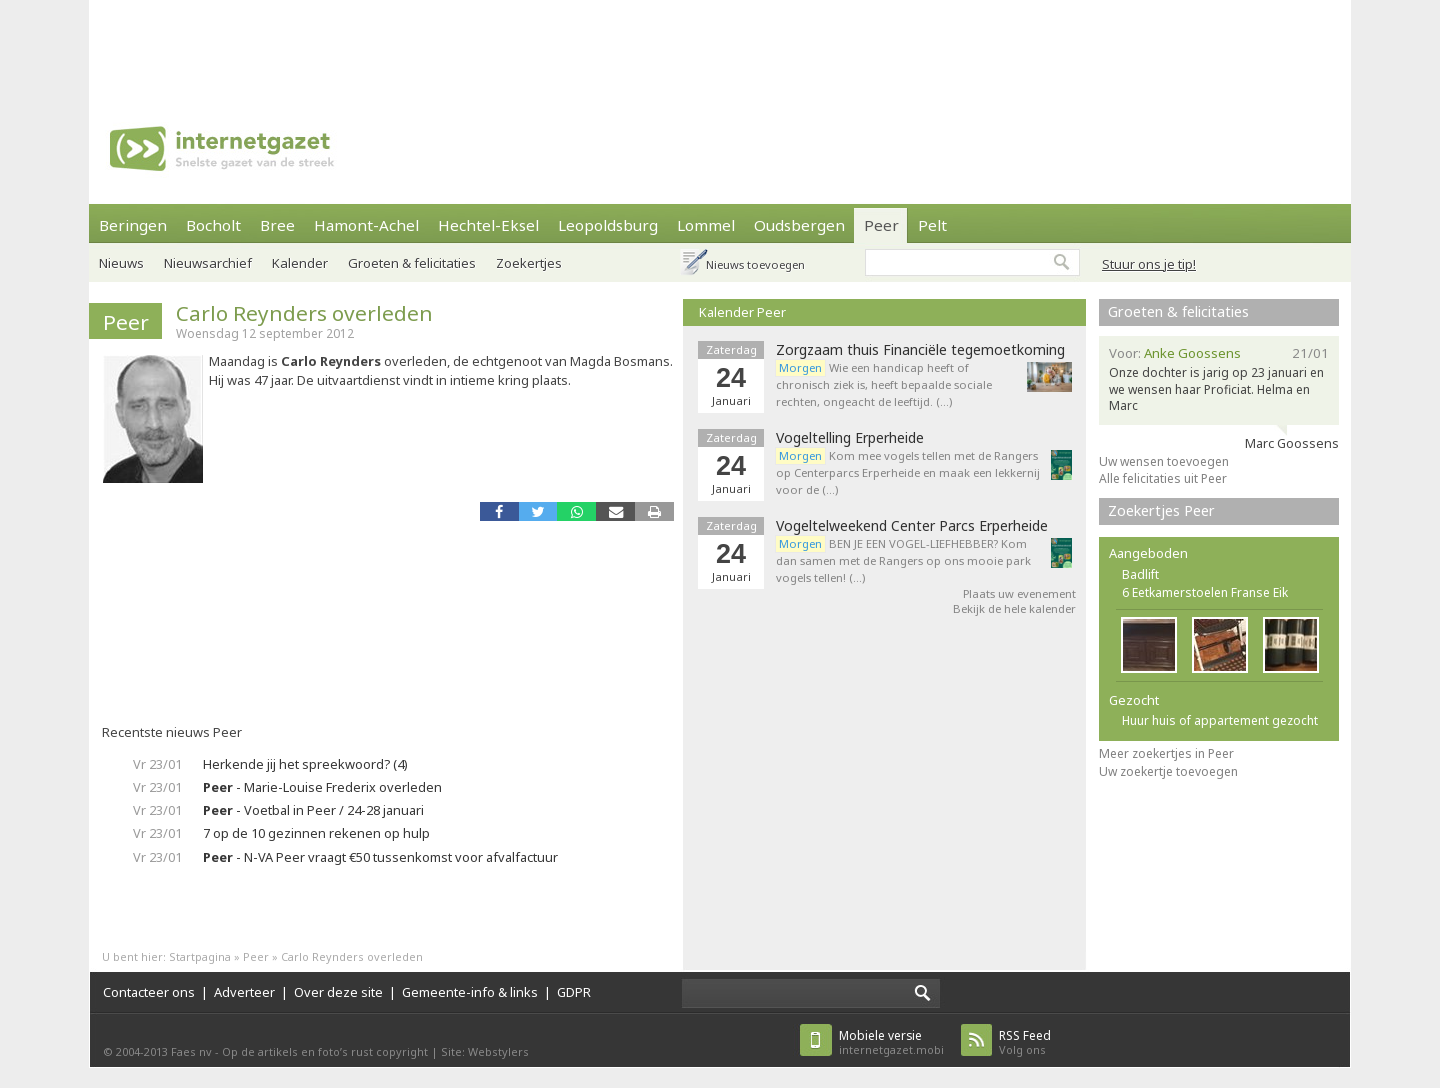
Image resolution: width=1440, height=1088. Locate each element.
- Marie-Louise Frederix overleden (322, 787)
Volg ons (1025, 1042)
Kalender (300, 263)
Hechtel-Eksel (488, 225)
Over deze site (338, 992)
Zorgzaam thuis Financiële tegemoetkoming (920, 350)
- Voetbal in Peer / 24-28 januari (313, 810)
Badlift (1140, 574)
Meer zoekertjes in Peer (1166, 753)
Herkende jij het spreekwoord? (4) (305, 764)
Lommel (706, 225)
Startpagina (200, 956)
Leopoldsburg (608, 225)
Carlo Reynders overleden (304, 313)
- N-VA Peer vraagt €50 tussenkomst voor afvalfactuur (380, 857)
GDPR (574, 992)
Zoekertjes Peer (1161, 510)
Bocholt (213, 225)
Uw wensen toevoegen (1164, 461)
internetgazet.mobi (891, 1042)
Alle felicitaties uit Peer (1163, 478)
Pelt (932, 225)
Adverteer (244, 992)
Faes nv (191, 1051)
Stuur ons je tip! (1149, 264)
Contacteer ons (149, 992)
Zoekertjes (529, 263)
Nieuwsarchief (208, 263)
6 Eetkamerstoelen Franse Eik (1205, 592)
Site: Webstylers (485, 1051)
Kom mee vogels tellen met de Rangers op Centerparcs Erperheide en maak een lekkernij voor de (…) (908, 472)
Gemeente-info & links (470, 992)
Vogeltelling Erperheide (850, 438)
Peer (881, 225)
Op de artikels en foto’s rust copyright (325, 1051)
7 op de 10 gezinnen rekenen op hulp (316, 833)
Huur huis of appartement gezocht (1220, 720)
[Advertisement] (720, 45)
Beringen (133, 225)
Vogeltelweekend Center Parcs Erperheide (912, 526)
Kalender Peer (742, 312)
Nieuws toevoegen (755, 264)
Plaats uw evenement (1019, 593)
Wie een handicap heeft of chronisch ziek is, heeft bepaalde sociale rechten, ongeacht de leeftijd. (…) (884, 384)
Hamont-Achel (366, 225)
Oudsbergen (799, 225)
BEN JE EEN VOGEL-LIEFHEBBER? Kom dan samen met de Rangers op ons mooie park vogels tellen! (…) (903, 560)
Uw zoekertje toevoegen (1168, 771)
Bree (277, 225)
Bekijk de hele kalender (1014, 608)
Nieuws (121, 263)
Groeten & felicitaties (412, 263)
